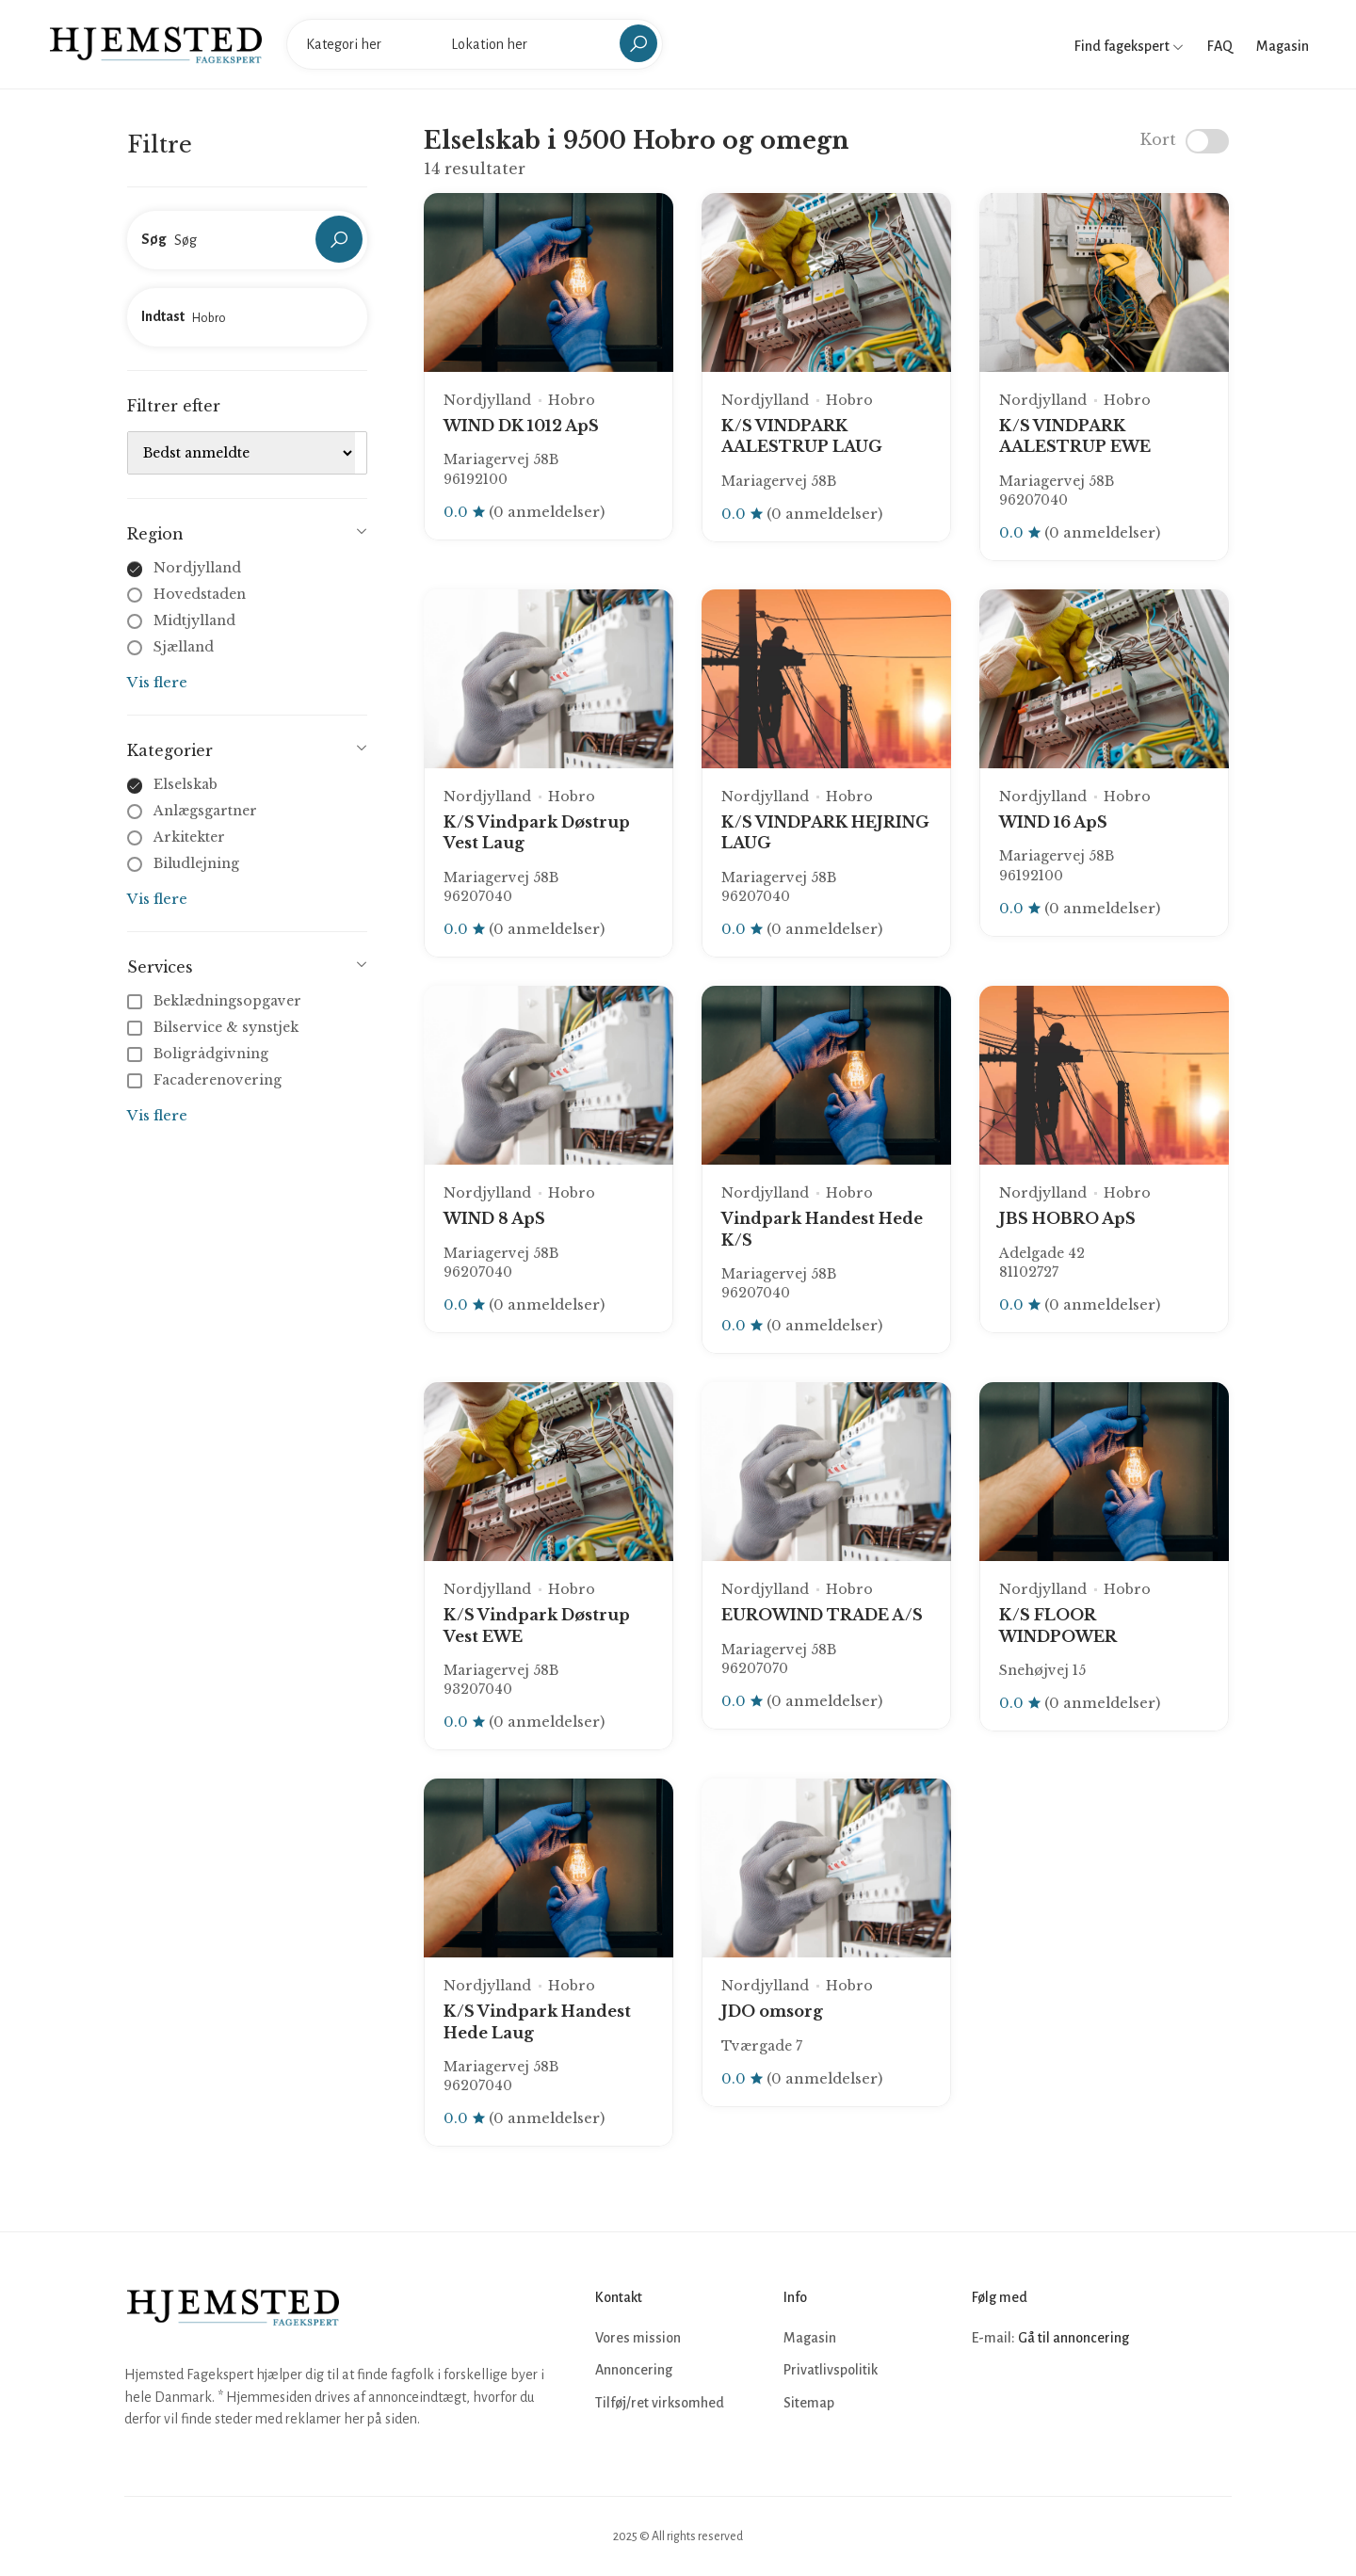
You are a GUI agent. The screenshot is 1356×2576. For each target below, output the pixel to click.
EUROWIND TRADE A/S (822, 1614)
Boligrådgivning (199, 1053)
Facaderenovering (206, 1079)
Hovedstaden (199, 594)
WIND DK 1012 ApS (521, 425)
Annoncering (633, 2369)
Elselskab (185, 784)
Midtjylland (194, 620)
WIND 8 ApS (494, 1218)
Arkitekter (189, 837)
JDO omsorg (772, 2011)
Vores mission (638, 2337)
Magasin (1282, 46)
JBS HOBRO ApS (1067, 1218)
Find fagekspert (1129, 46)
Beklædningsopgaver (216, 1000)
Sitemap (808, 2402)
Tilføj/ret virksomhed (659, 2402)
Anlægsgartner (205, 810)
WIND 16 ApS (1053, 822)
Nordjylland (197, 567)
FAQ (1220, 46)
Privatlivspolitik (830, 2369)
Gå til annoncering (1073, 2337)
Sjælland (183, 646)
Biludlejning (196, 863)
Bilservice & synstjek (215, 1027)
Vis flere (157, 682)
